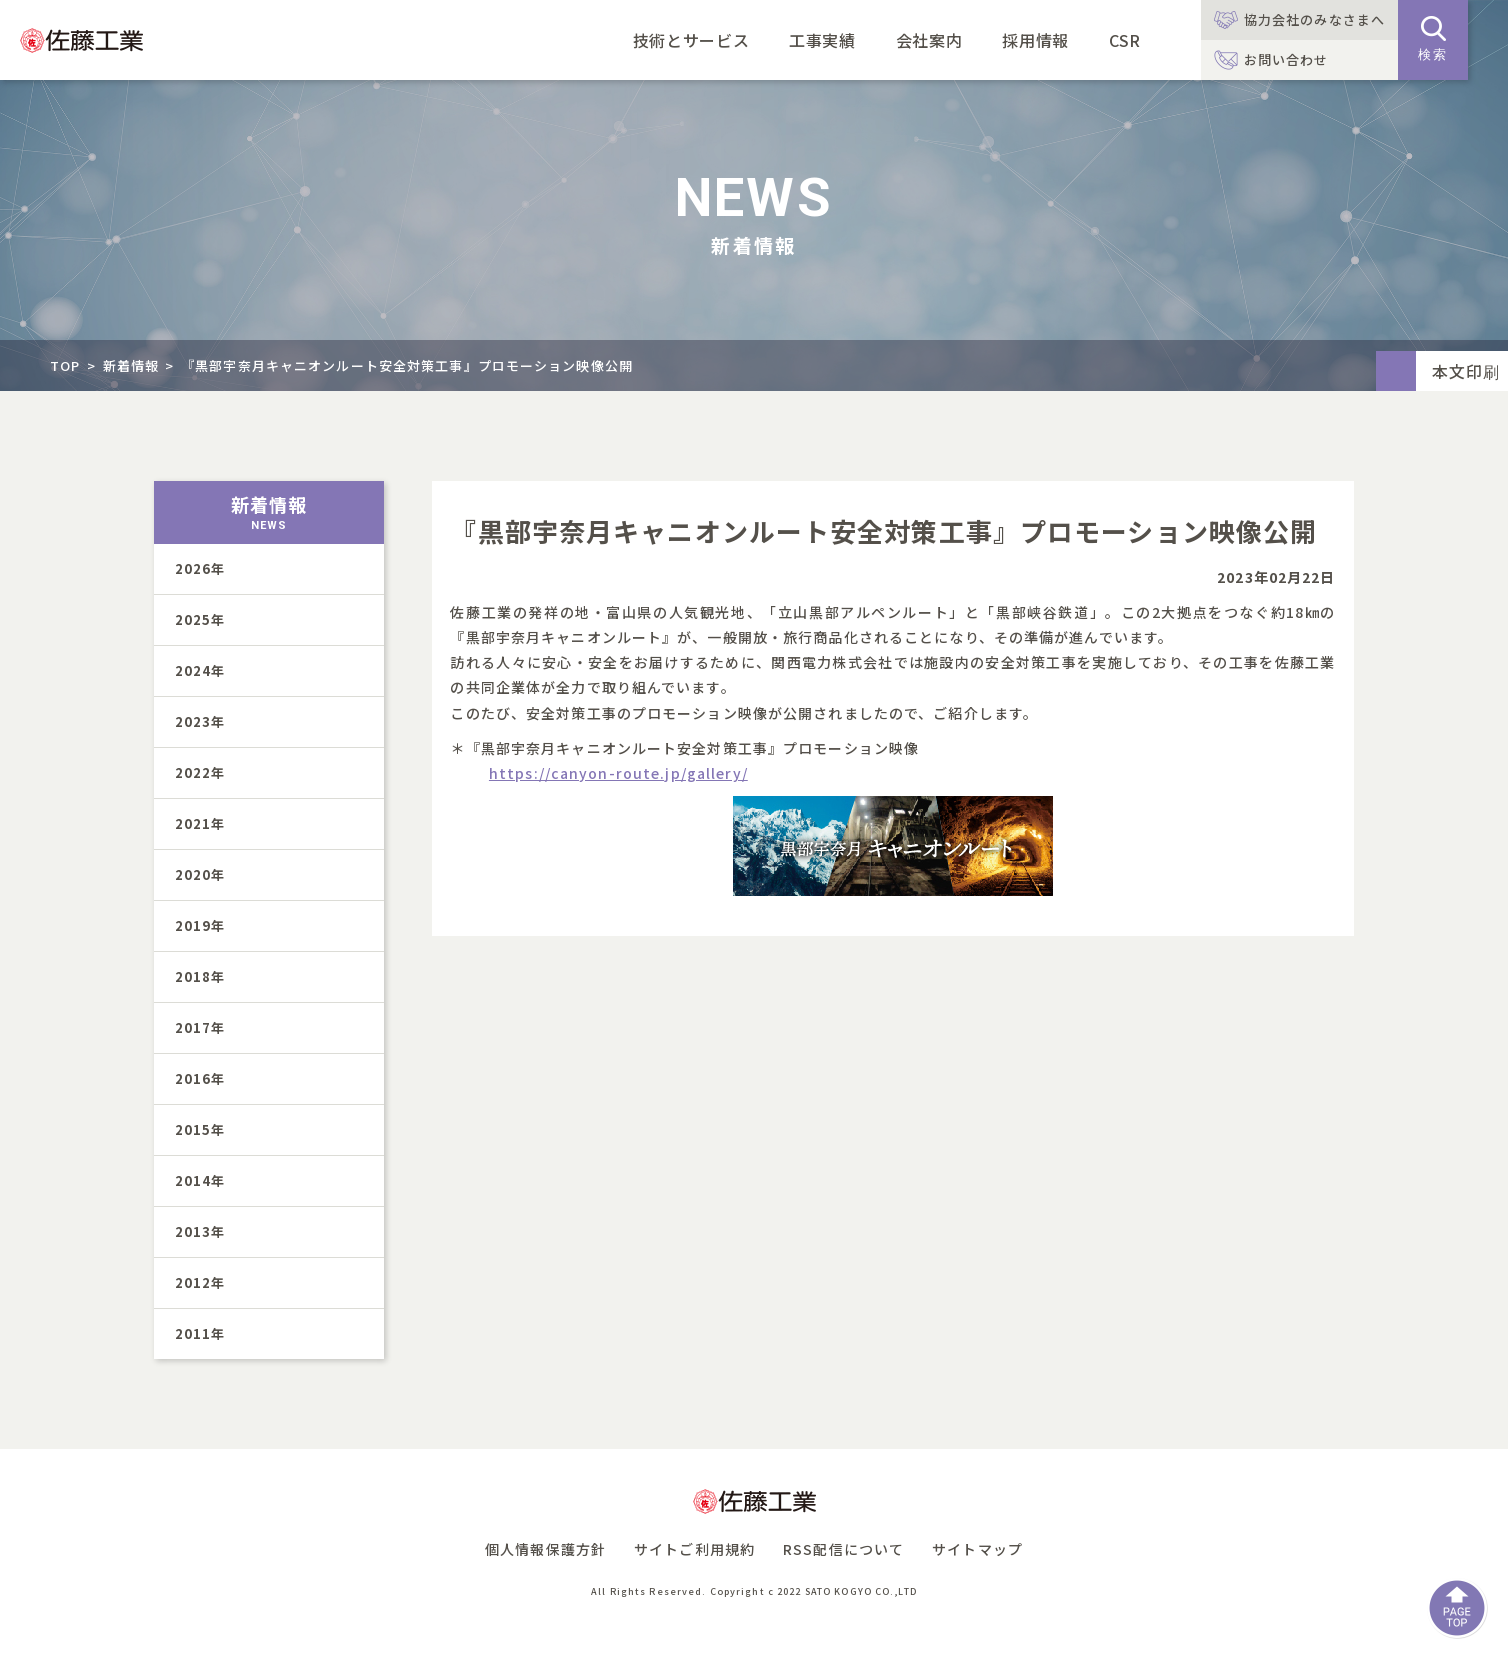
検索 (1433, 39)
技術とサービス (691, 40)
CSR (1125, 40)
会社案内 (929, 40)
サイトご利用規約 (694, 1549)
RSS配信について (843, 1549)
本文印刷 (1466, 371)
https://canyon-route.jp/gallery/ (618, 773)
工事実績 (822, 40)
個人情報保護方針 (545, 1549)
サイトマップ (977, 1549)
